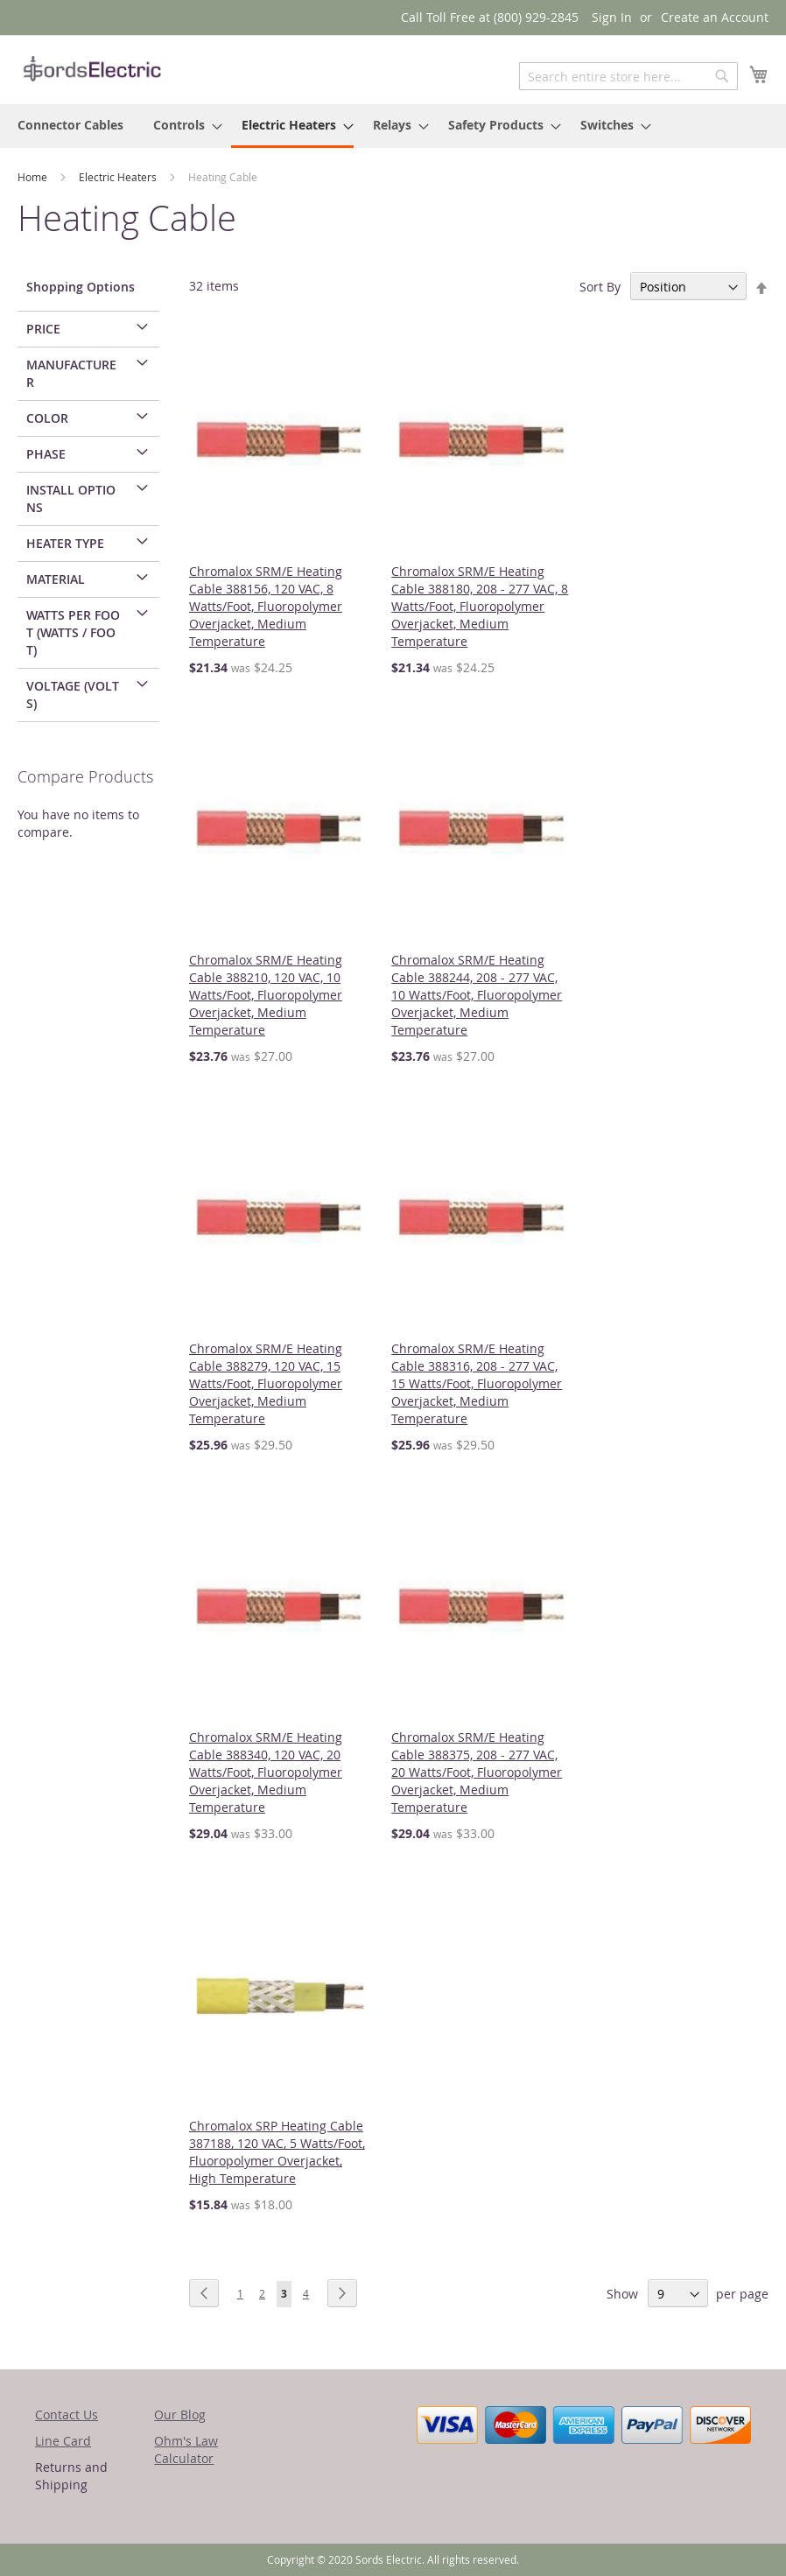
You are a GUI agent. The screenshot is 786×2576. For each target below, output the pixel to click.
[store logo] (92, 68)
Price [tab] (43, 328)
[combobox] (628, 76)
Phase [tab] (46, 454)
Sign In (612, 17)
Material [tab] (55, 579)
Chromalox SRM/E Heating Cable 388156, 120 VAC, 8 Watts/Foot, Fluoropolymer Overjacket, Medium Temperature (265, 606)
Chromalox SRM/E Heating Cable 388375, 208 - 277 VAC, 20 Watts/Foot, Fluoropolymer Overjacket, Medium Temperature (476, 1772)
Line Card (63, 2440)
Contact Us (66, 2414)
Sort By (600, 286)
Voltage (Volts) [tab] (72, 694)
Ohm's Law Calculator (186, 2449)
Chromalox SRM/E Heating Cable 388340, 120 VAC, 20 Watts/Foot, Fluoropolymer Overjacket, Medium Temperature (265, 1772)
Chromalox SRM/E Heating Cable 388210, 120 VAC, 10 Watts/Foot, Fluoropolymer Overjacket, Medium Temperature (265, 994)
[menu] (393, 126)
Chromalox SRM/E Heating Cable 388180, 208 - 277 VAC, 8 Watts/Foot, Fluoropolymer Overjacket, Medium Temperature (479, 606)
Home (34, 177)
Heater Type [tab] (65, 543)
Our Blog (180, 2414)
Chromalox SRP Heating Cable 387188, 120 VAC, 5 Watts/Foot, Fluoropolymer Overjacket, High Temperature (277, 2151)
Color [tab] (47, 418)
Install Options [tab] (71, 498)
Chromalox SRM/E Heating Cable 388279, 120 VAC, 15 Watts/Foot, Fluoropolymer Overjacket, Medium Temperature (265, 1383)
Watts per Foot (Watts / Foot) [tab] (73, 632)
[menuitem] (70, 124)
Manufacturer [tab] (71, 373)
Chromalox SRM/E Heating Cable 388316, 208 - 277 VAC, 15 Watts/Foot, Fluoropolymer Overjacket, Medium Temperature (476, 1383)
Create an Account (714, 17)
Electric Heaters (119, 177)
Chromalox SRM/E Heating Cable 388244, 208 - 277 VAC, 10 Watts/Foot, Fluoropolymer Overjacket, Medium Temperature (476, 994)
